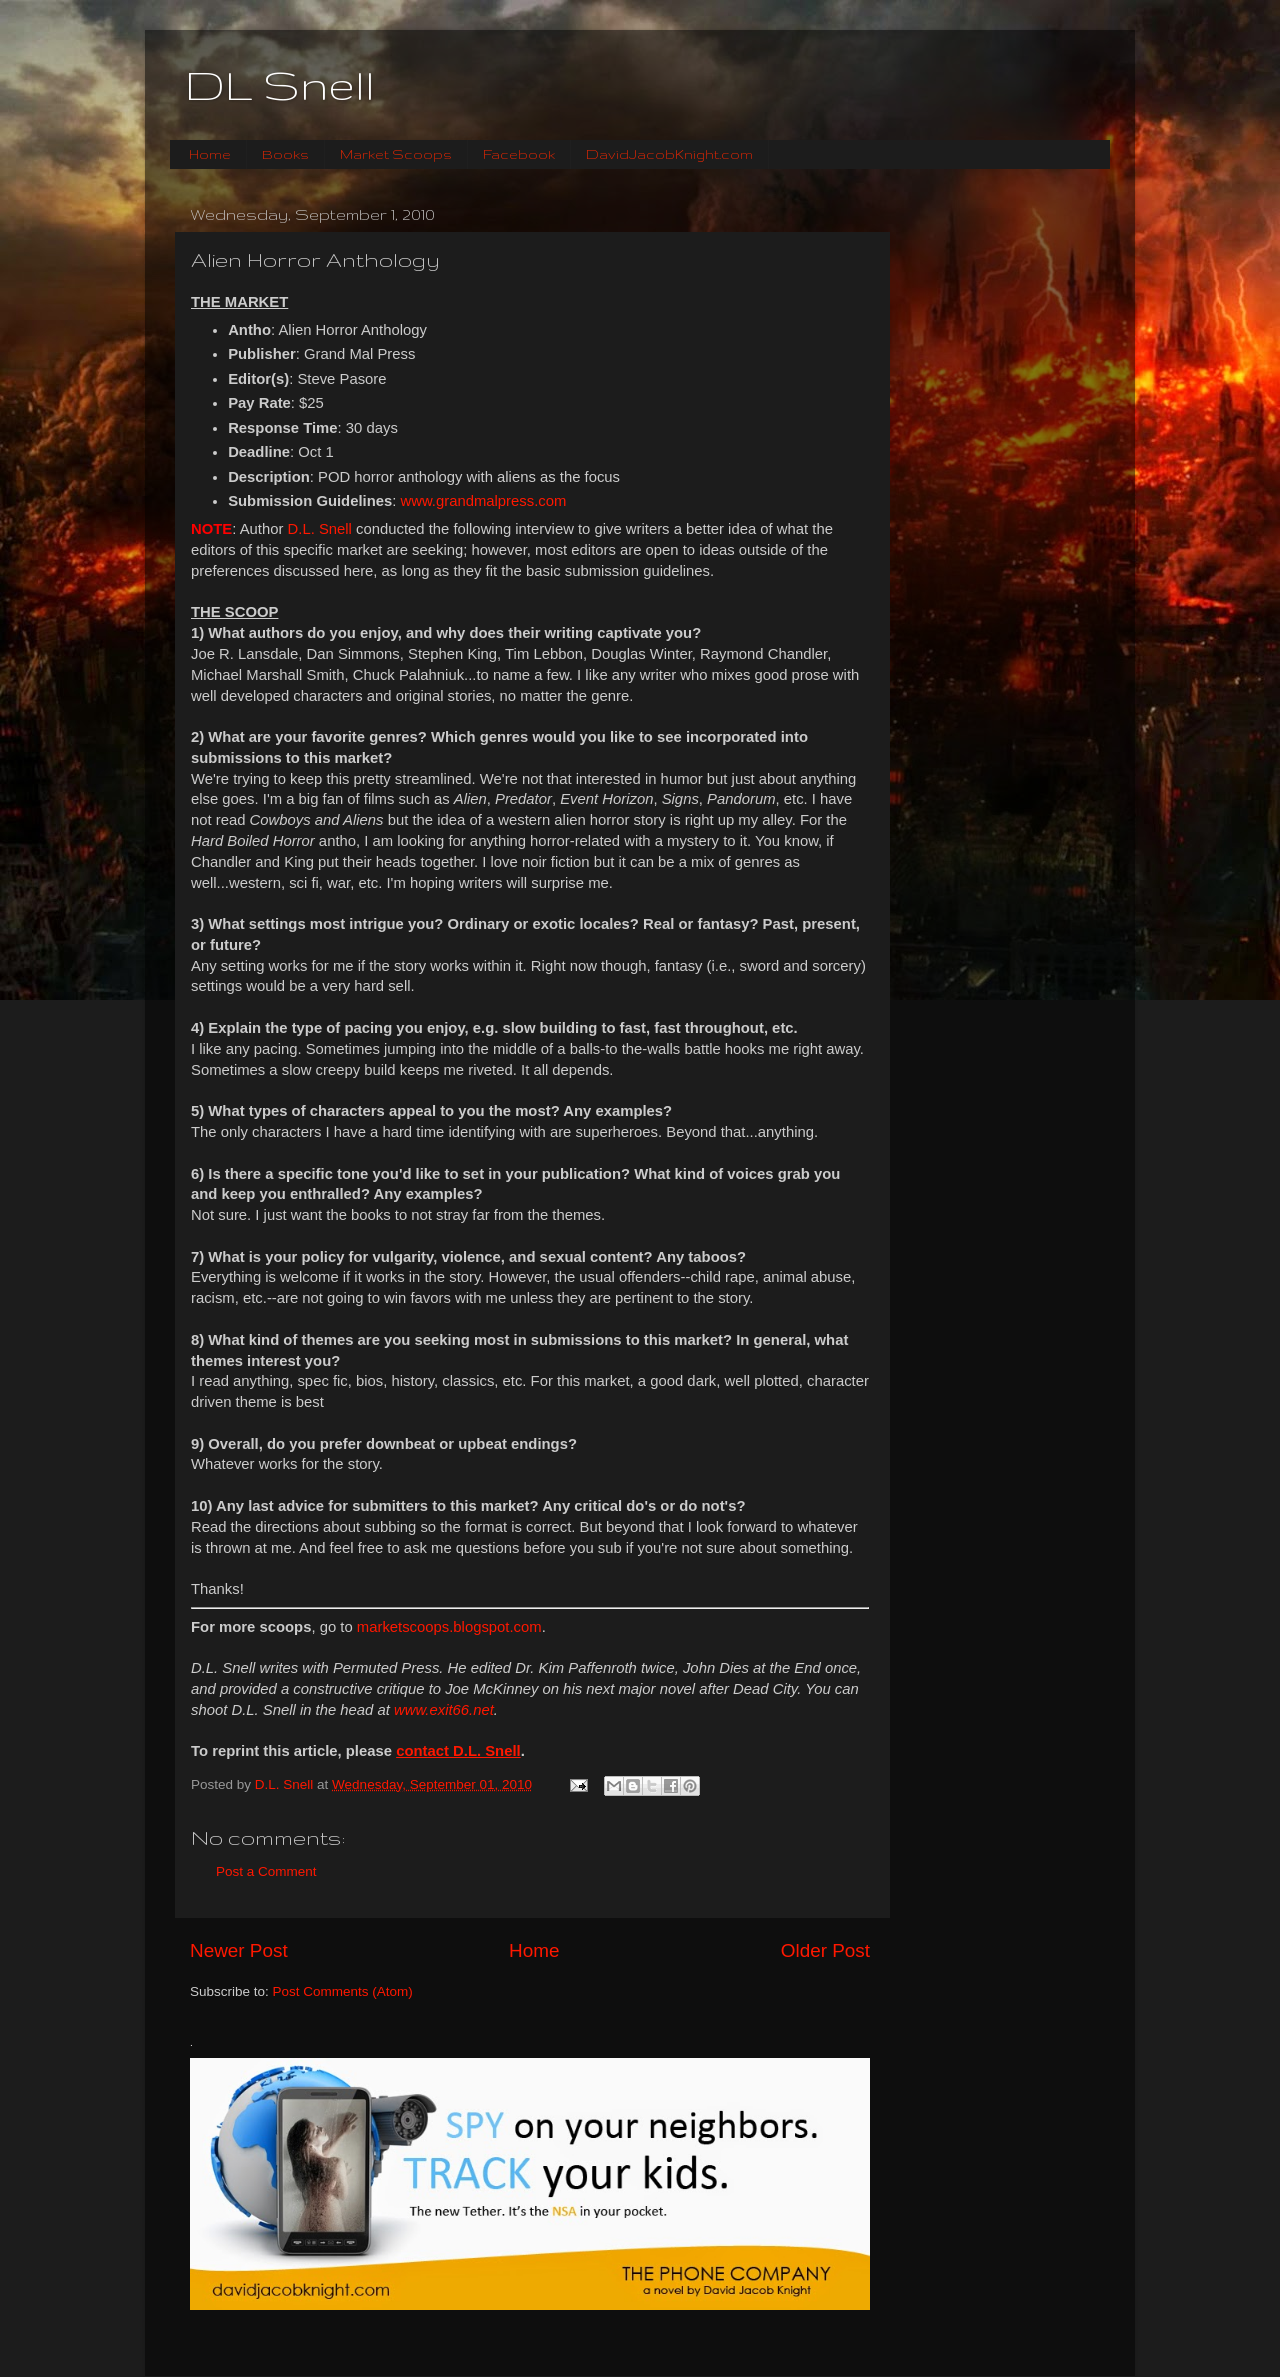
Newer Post (239, 1950)
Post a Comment (266, 1871)
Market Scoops (396, 154)
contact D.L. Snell (458, 1751)
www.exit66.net (444, 1710)
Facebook (519, 154)
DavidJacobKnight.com (669, 154)
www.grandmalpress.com (484, 501)
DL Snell (280, 85)
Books (285, 154)
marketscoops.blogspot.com (449, 1627)
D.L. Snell (320, 529)
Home (210, 154)
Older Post (825, 1950)
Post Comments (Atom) (343, 1991)
